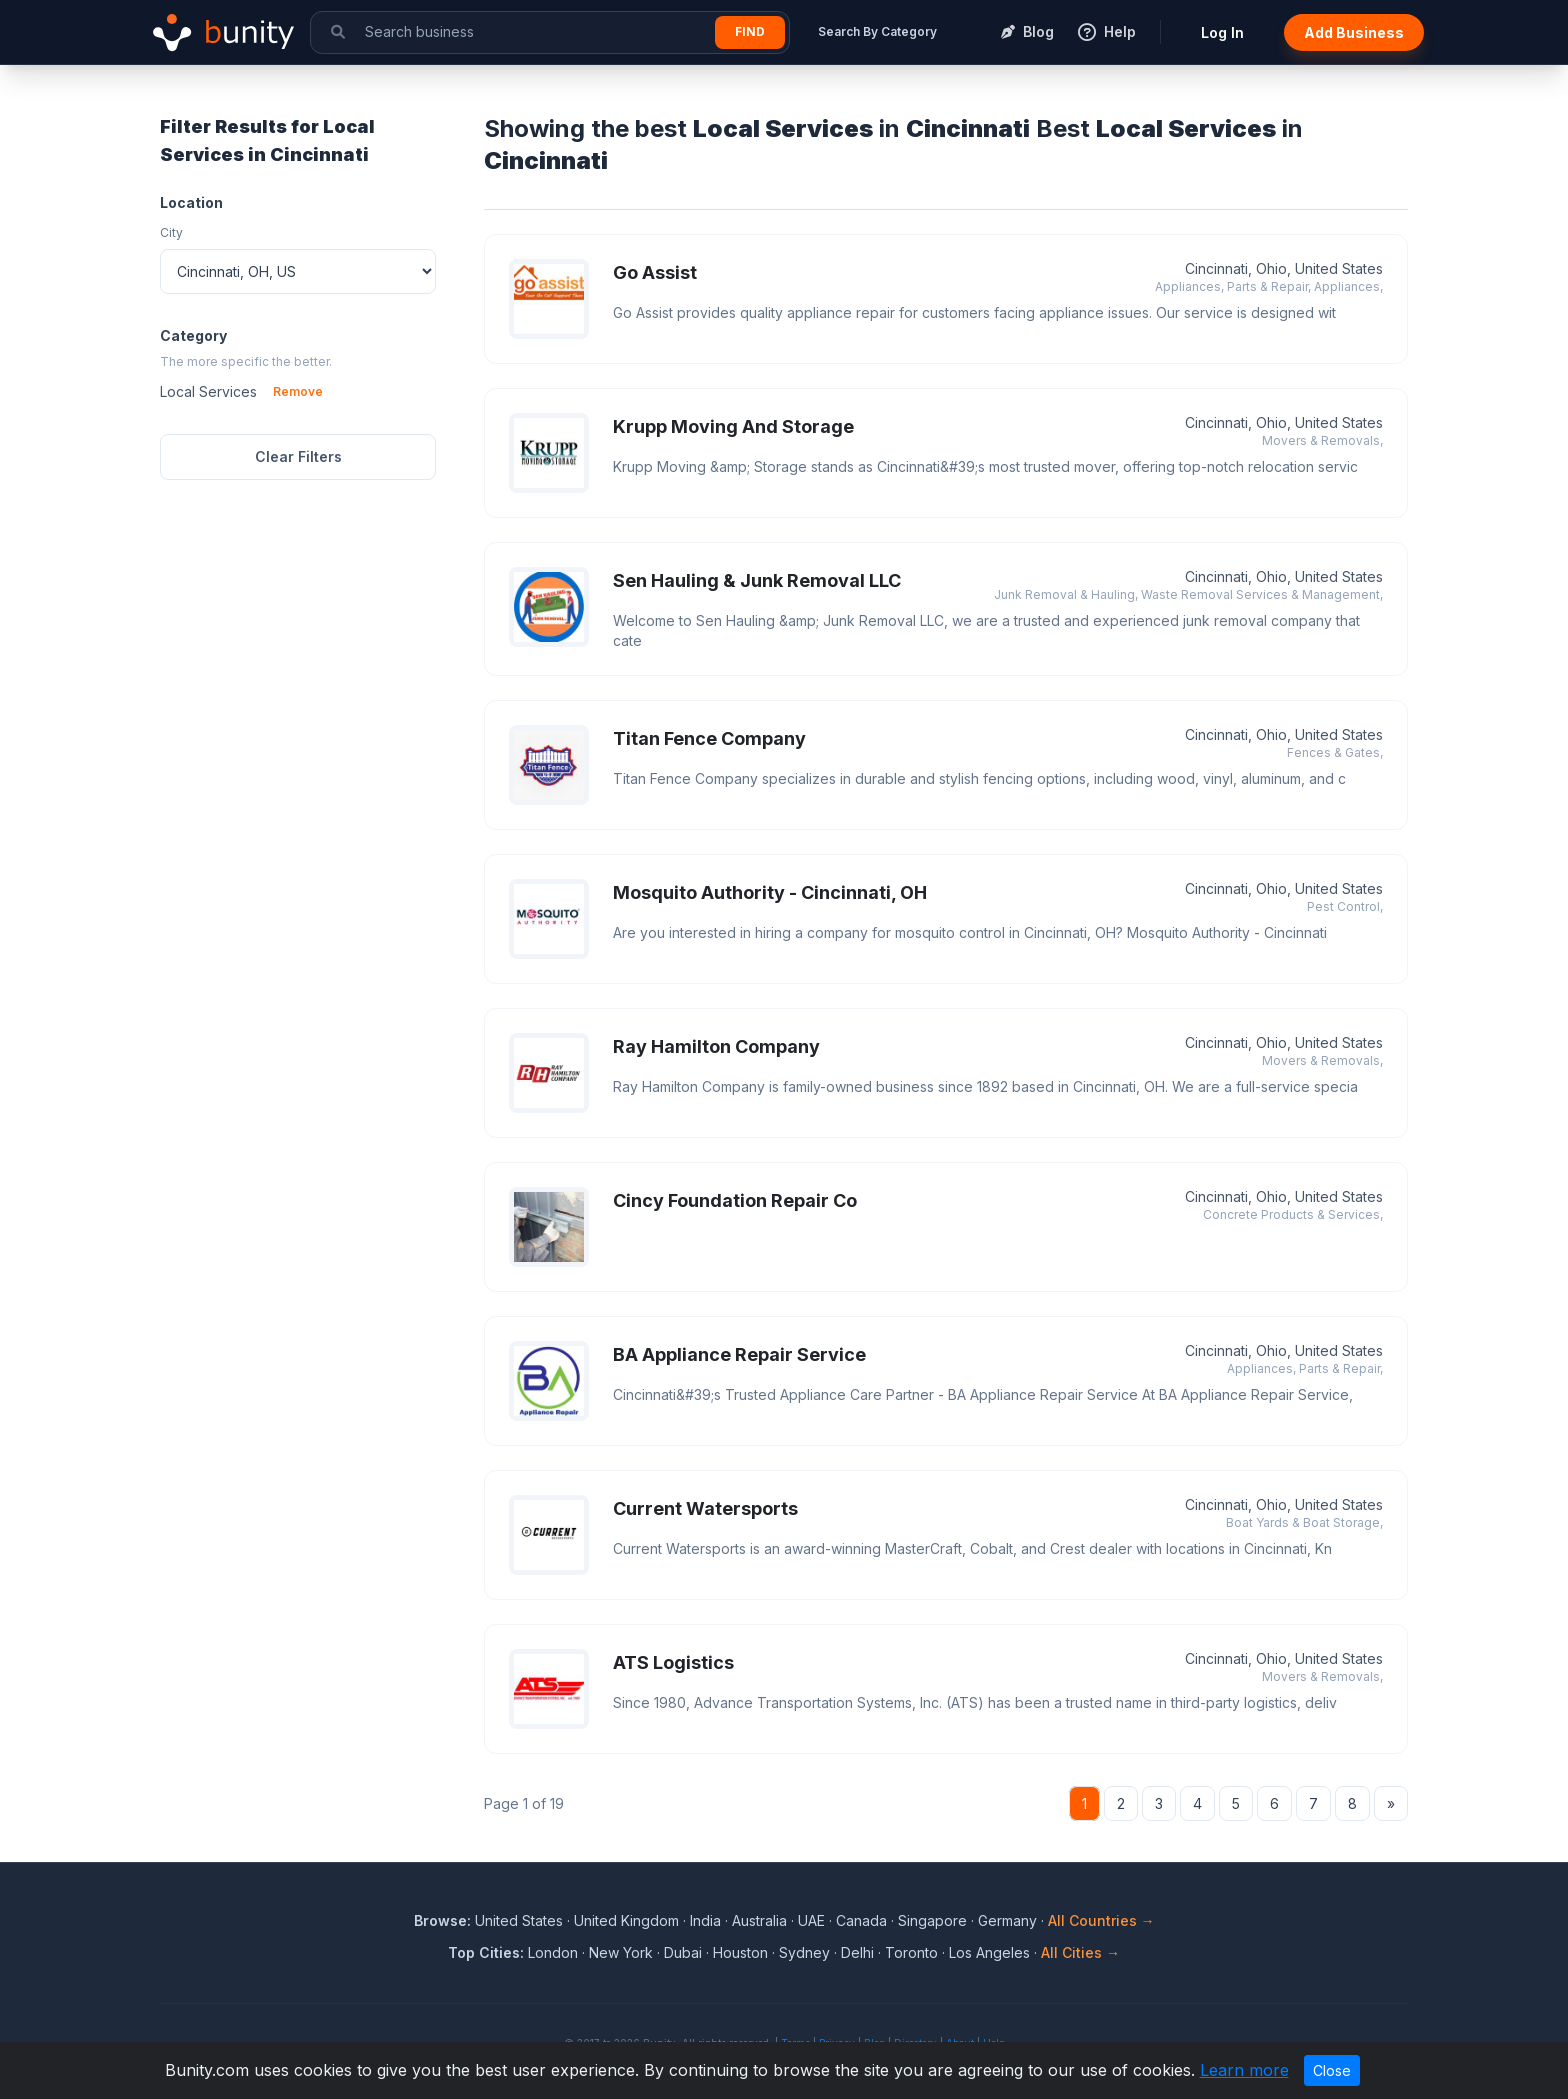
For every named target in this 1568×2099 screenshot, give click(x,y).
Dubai (683, 1952)
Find (750, 31)
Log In (1222, 32)
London (553, 1952)
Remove (298, 391)
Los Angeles (989, 1952)
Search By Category (877, 31)
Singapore (932, 1920)
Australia (759, 1920)
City (171, 232)
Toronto (911, 1952)
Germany (1007, 1920)
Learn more (1244, 2070)
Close (1332, 2070)
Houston (740, 1952)
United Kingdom (626, 1920)
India (705, 1920)
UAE (811, 1920)
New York (621, 1952)
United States (519, 1920)
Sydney (804, 1952)
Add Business (1354, 32)
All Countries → (1101, 1920)
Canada (861, 1920)
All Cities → (1080, 1952)
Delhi (857, 1952)
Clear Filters (298, 456)
